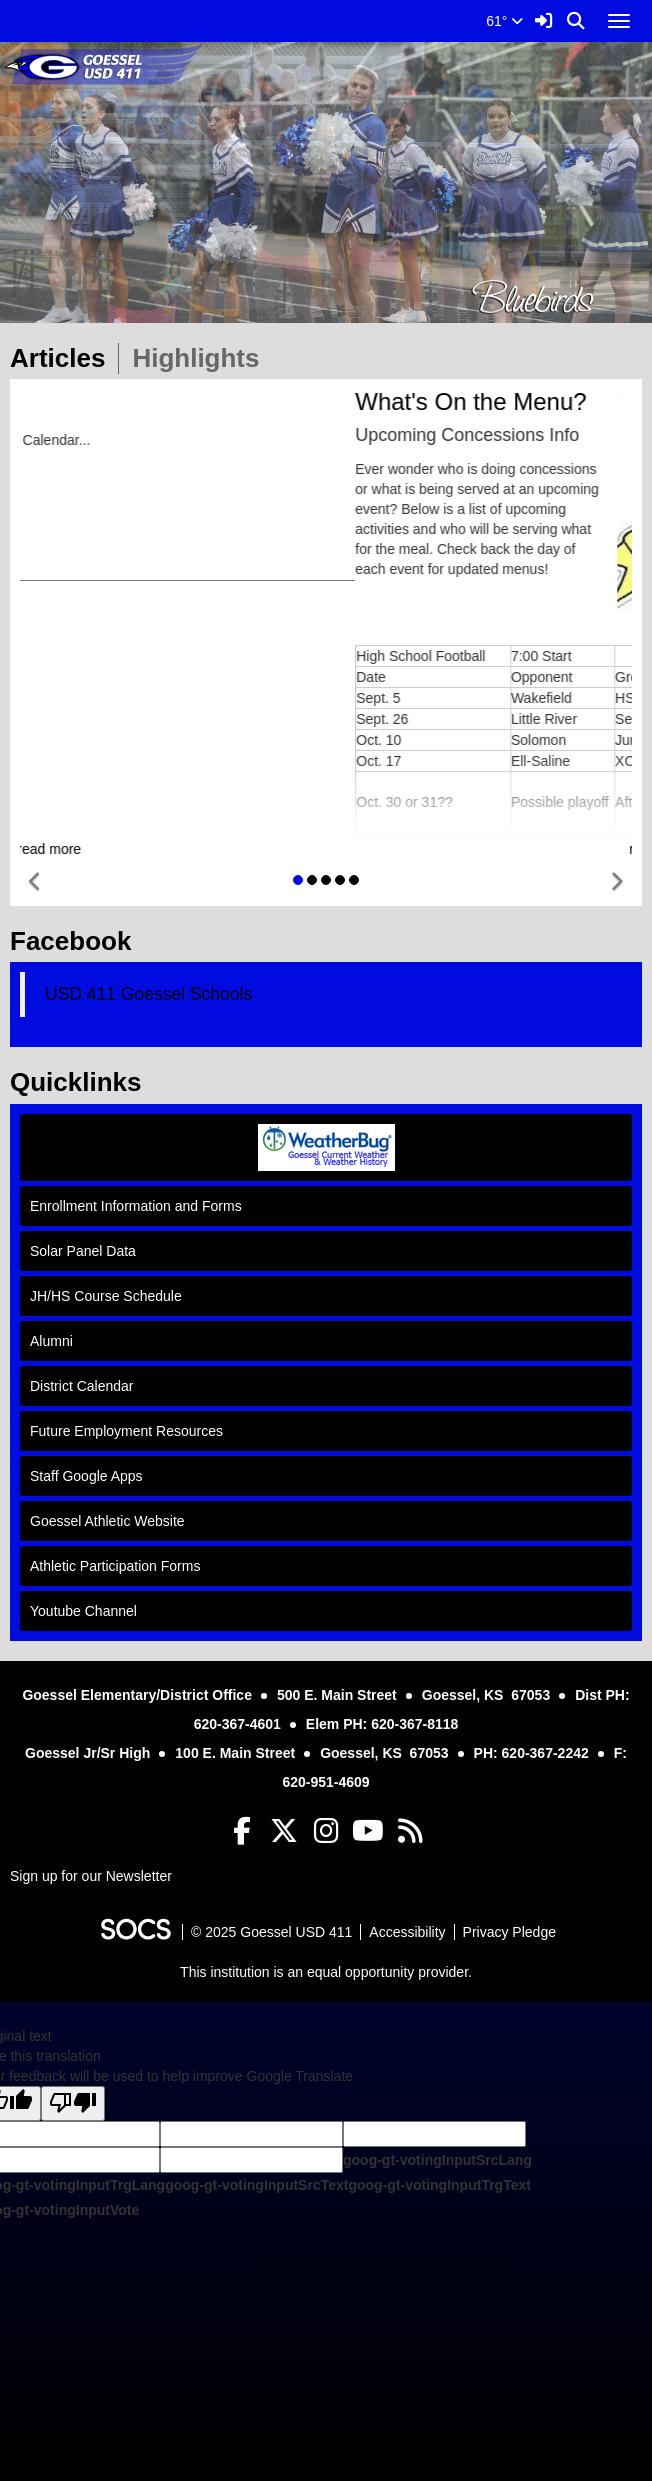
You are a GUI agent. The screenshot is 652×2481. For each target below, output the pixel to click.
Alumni (51, 1341)
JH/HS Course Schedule (106, 1296)
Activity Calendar (68, 500)
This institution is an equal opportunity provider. (326, 1972)
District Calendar (81, 1386)
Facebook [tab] (77, 941)
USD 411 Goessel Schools (148, 994)
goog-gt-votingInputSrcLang (437, 2160)
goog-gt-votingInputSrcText (256, 2185)
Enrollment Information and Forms (136, 1206)
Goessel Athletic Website (107, 1521)
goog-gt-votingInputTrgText (439, 2185)
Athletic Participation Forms (115, 1566)
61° (504, 21)
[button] (35, 882)
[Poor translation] (73, 2103)
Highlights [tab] (202, 358)
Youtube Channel (83, 1611)
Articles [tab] (64, 358)
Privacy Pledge (509, 1932)
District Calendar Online (142, 401)
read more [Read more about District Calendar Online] (322, 849)
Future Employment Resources (126, 1431)
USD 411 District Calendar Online (120, 470)
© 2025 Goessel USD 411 (271, 1932)
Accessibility (407, 1932)
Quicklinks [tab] (82, 1082)
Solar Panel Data (83, 1251)
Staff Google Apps (86, 1476)
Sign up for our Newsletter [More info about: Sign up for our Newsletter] (91, 1876)
